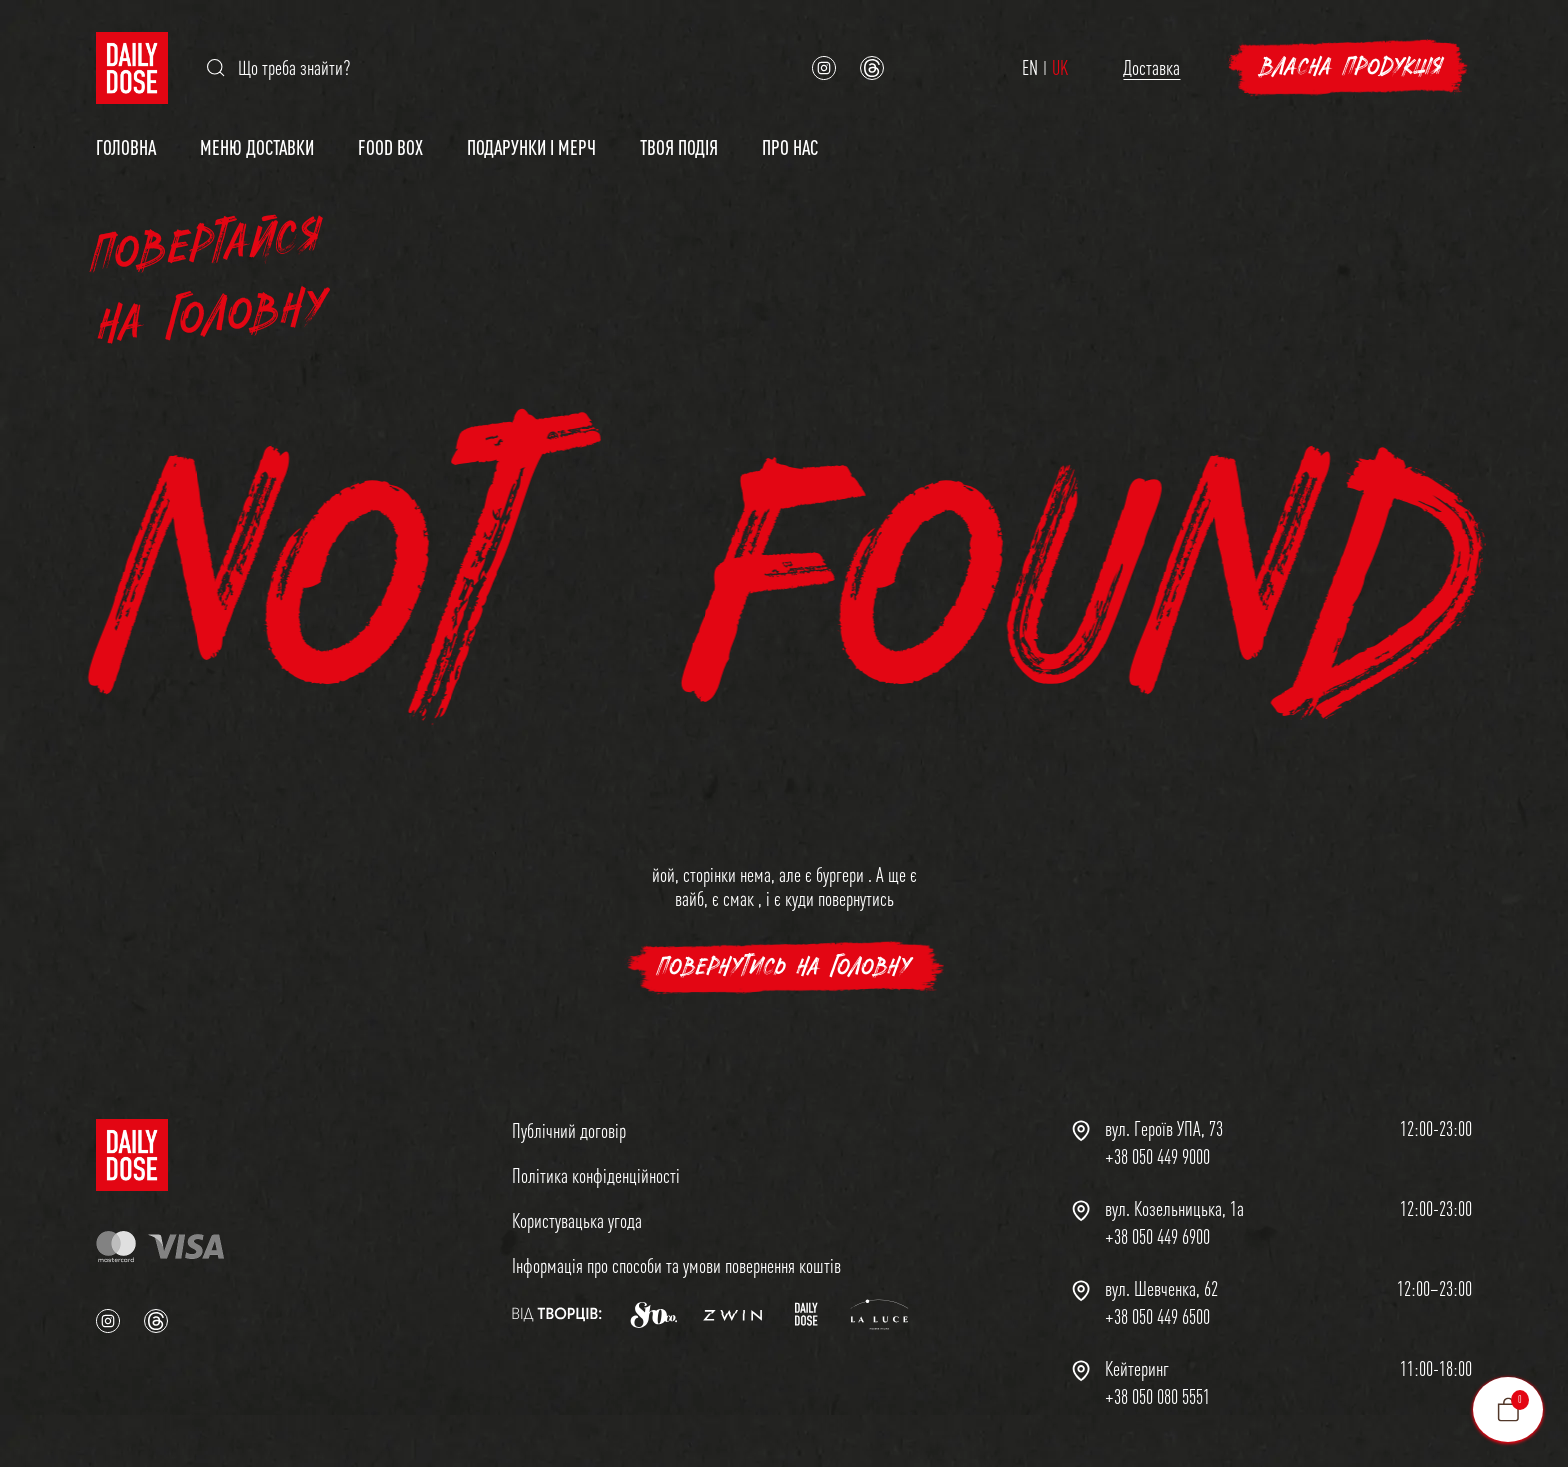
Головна (126, 147)
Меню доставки (257, 147)
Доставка (1151, 67)
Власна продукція (1352, 67)
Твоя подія (679, 147)
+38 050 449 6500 (1157, 1317)
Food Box (390, 147)
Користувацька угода (577, 1220)
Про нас (790, 147)
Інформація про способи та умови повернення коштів (676, 1265)
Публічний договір (569, 1130)
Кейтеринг (1137, 1369)
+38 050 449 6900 (1157, 1237)
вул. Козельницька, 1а (1174, 1209)
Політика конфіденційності (596, 1175)
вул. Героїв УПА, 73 (1164, 1129)
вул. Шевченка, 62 (1161, 1289)
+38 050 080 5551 (1157, 1397)
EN (1030, 68)
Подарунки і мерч (531, 147)
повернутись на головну (784, 967)
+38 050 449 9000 (1157, 1157)
